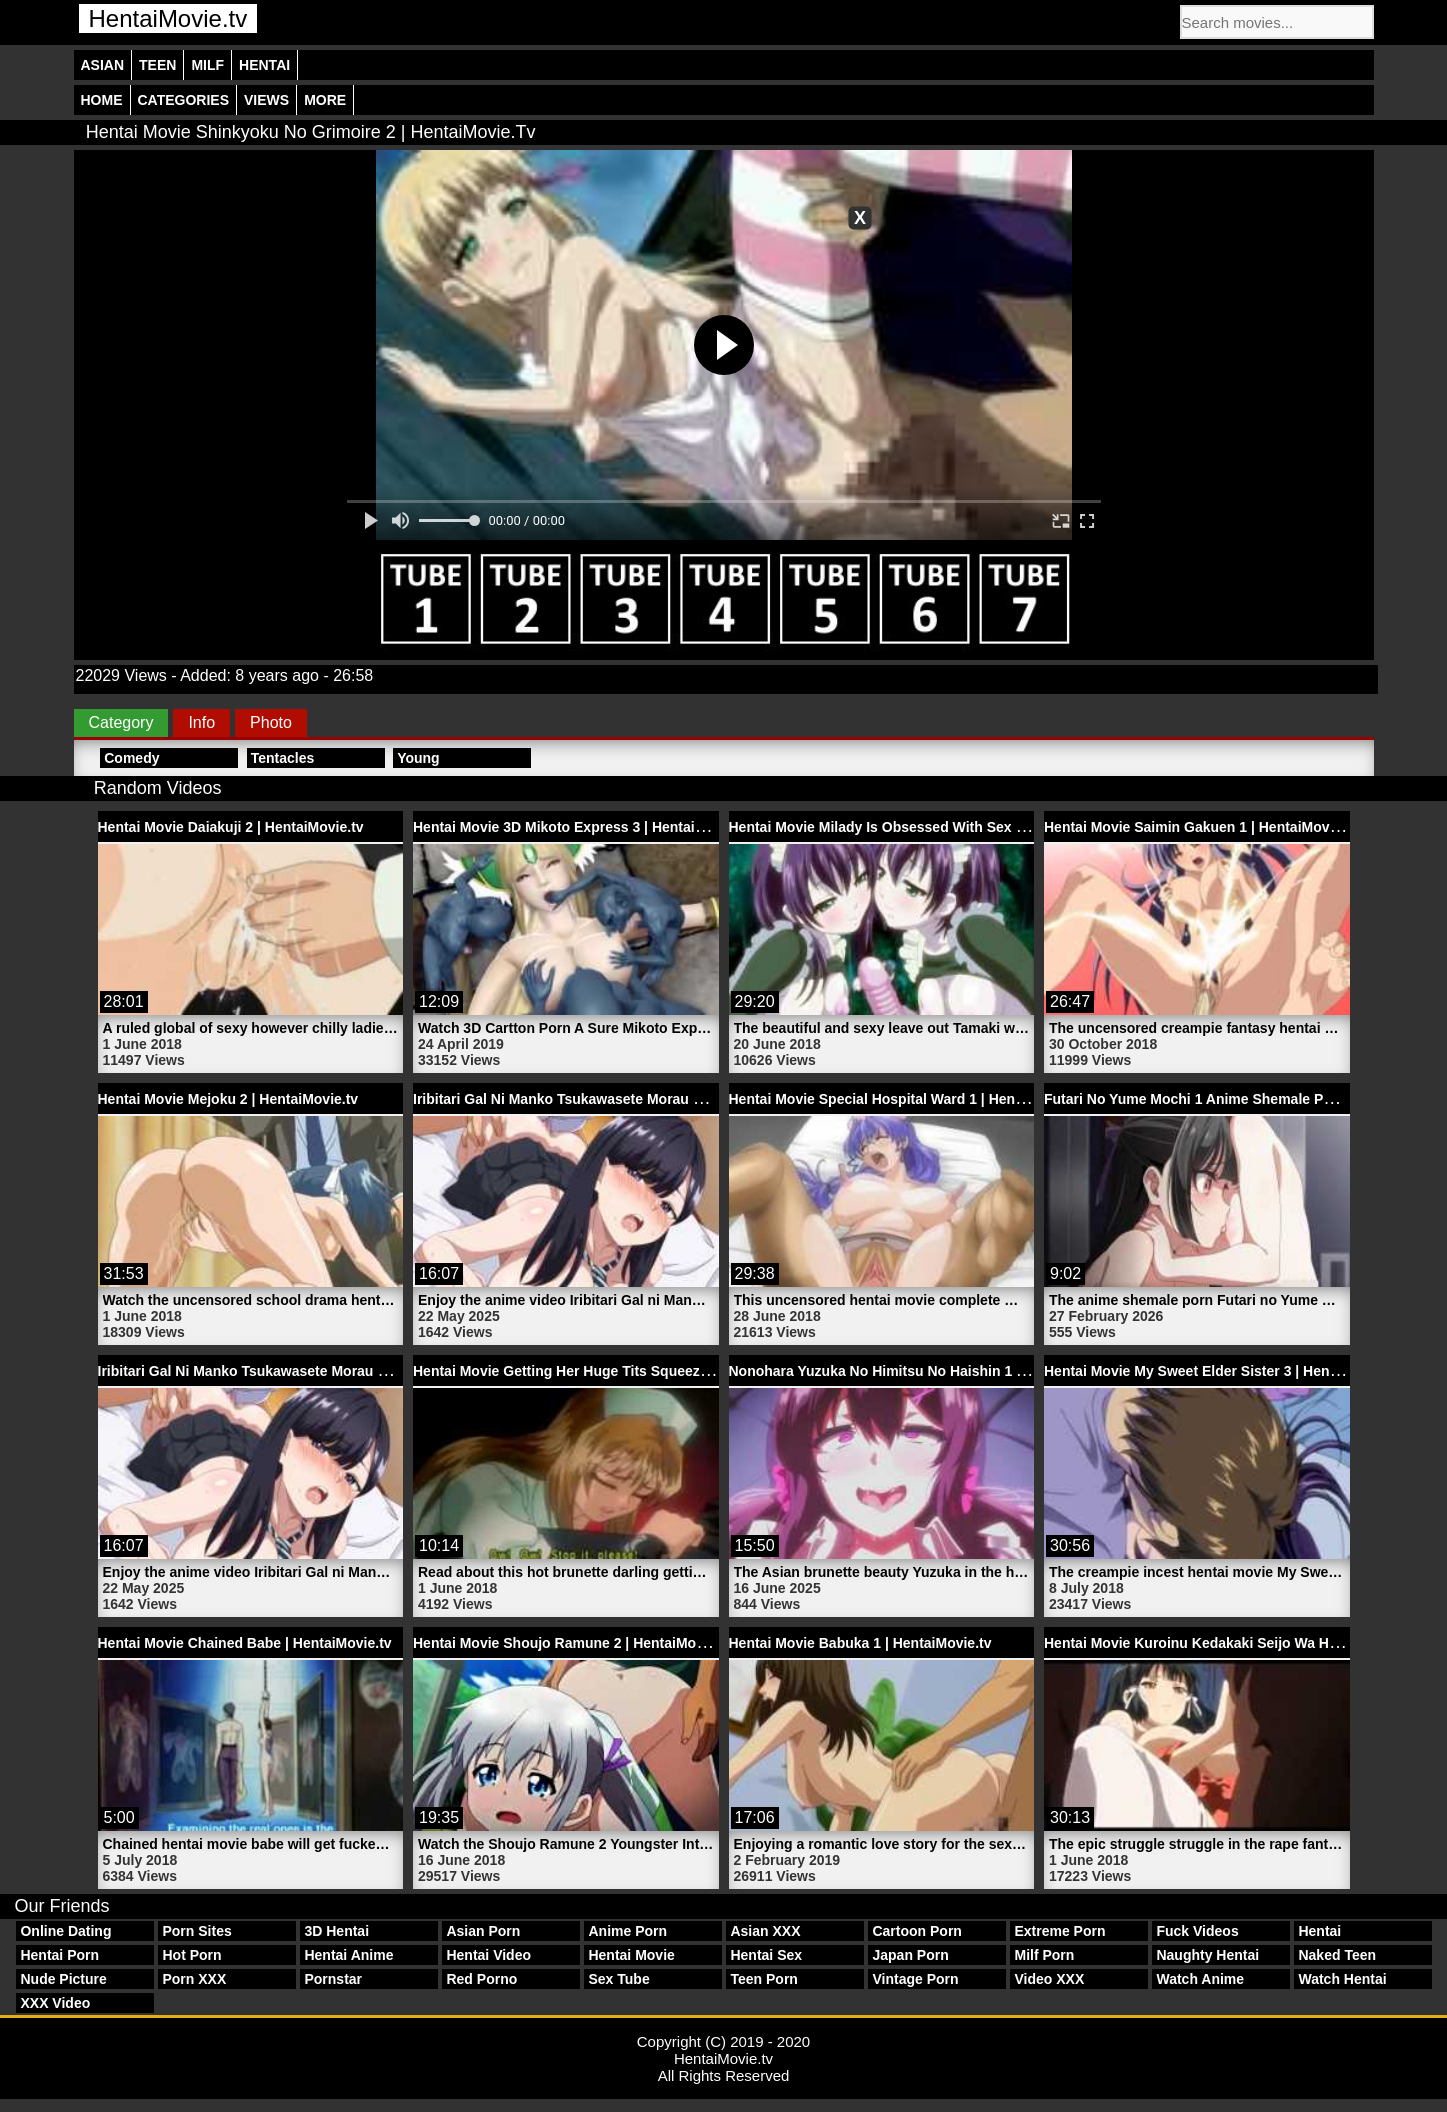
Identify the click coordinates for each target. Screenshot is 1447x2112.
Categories (184, 100)
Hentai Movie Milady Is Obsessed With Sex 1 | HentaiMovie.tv (931, 827)
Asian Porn (483, 1931)
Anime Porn (627, 1931)
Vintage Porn (915, 1979)
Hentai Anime (348, 1955)
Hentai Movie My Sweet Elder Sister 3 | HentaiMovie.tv (1223, 1371)
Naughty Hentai (1207, 1955)
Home (102, 100)
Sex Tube (618, 1979)
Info (201, 722)
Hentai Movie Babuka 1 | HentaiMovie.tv (860, 1643)
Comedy (131, 758)
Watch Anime (1200, 1979)
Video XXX (1049, 1979)
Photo (271, 722)
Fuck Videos (1197, 1931)
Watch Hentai (1342, 1979)
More (325, 100)
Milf (207, 65)
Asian (103, 65)
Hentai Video (488, 1955)
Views (266, 100)
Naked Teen (1337, 1955)
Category (121, 722)
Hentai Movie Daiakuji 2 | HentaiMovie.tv (231, 827)
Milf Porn (1044, 1955)
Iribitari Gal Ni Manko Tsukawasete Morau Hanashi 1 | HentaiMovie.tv (641, 1099)
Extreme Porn (1059, 1931)
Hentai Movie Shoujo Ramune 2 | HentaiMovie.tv (572, 1643)
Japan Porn (910, 1955)
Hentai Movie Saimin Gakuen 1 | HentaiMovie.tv (1201, 827)
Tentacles (283, 758)
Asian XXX (765, 1931)
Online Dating (65, 1931)
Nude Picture (63, 1979)
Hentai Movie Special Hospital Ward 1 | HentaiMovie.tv (908, 1099)
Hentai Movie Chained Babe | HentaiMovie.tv (245, 1643)
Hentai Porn (59, 1955)
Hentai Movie (631, 1955)
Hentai (264, 65)
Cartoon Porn (916, 1931)
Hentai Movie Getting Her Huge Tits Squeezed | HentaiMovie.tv (620, 1371)
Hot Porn (191, 1955)
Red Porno (481, 1979)
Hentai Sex (766, 1955)
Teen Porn (763, 1979)
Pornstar (333, 1979)
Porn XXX (194, 1979)
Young (418, 758)
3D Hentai (336, 1931)
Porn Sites (196, 1931)
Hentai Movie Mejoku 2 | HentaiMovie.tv (228, 1099)
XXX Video (55, 2003)
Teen (157, 65)
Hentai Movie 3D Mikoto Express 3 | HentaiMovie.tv (582, 827)
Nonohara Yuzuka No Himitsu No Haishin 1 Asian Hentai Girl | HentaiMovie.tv (984, 1371)
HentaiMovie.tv (168, 18)
